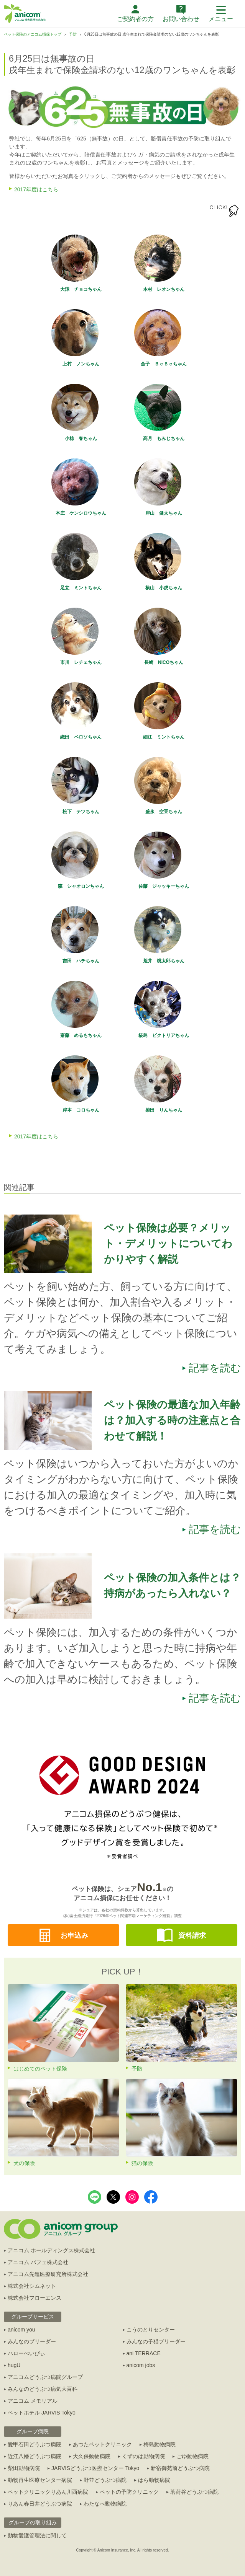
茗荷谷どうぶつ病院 (194, 2492)
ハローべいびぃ (26, 2353)
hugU (14, 2365)
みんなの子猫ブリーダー (156, 2341)
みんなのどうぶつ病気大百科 (42, 2389)
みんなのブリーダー (32, 2341)
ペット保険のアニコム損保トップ (32, 34)
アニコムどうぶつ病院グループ (45, 2377)
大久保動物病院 (91, 2456)
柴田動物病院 (24, 2468)
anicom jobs (141, 2365)
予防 (73, 34)
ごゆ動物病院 (192, 2456)
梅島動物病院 (159, 2444)
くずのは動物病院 (143, 2456)
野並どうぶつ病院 (105, 2480)
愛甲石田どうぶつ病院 (34, 2444)
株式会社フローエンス (34, 2298)
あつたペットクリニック (102, 2444)
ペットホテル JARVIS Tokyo (42, 2413)
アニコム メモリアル (33, 2401)
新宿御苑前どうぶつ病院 (180, 2468)
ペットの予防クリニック (129, 2492)
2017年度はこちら (36, 189)
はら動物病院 (154, 2480)
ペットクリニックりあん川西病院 (48, 2492)
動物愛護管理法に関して (37, 2535)
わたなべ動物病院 (105, 2504)
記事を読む (215, 1368)
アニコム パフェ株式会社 (38, 2262)
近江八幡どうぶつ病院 (34, 2456)
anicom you (21, 2330)
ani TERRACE (144, 2353)
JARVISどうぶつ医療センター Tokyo (95, 2468)
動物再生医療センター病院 (40, 2480)
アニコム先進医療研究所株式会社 (48, 2274)
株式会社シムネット (32, 2286)
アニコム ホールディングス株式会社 (51, 2250)
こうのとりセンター (151, 2330)
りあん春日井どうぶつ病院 (40, 2504)
